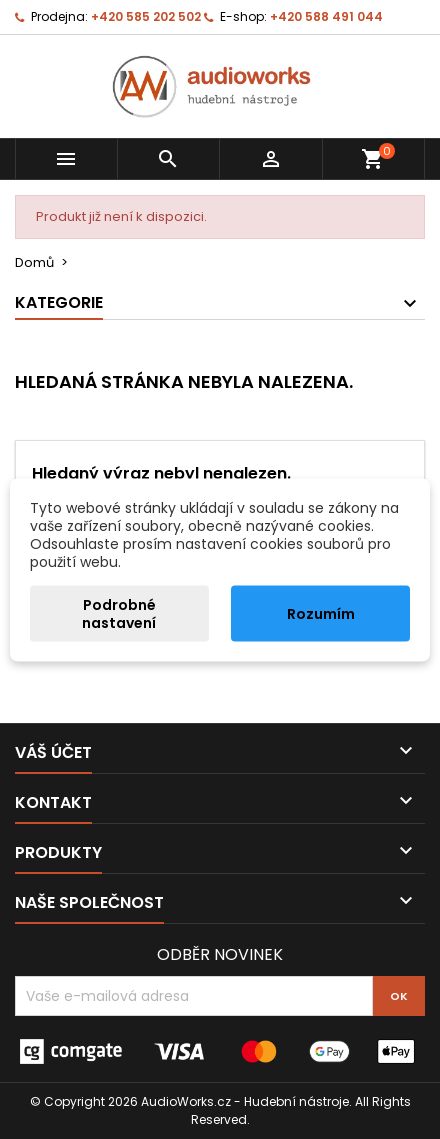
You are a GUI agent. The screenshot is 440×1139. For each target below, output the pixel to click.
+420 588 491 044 (326, 16)
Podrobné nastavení (119, 613)
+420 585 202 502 (146, 16)
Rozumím (321, 613)
